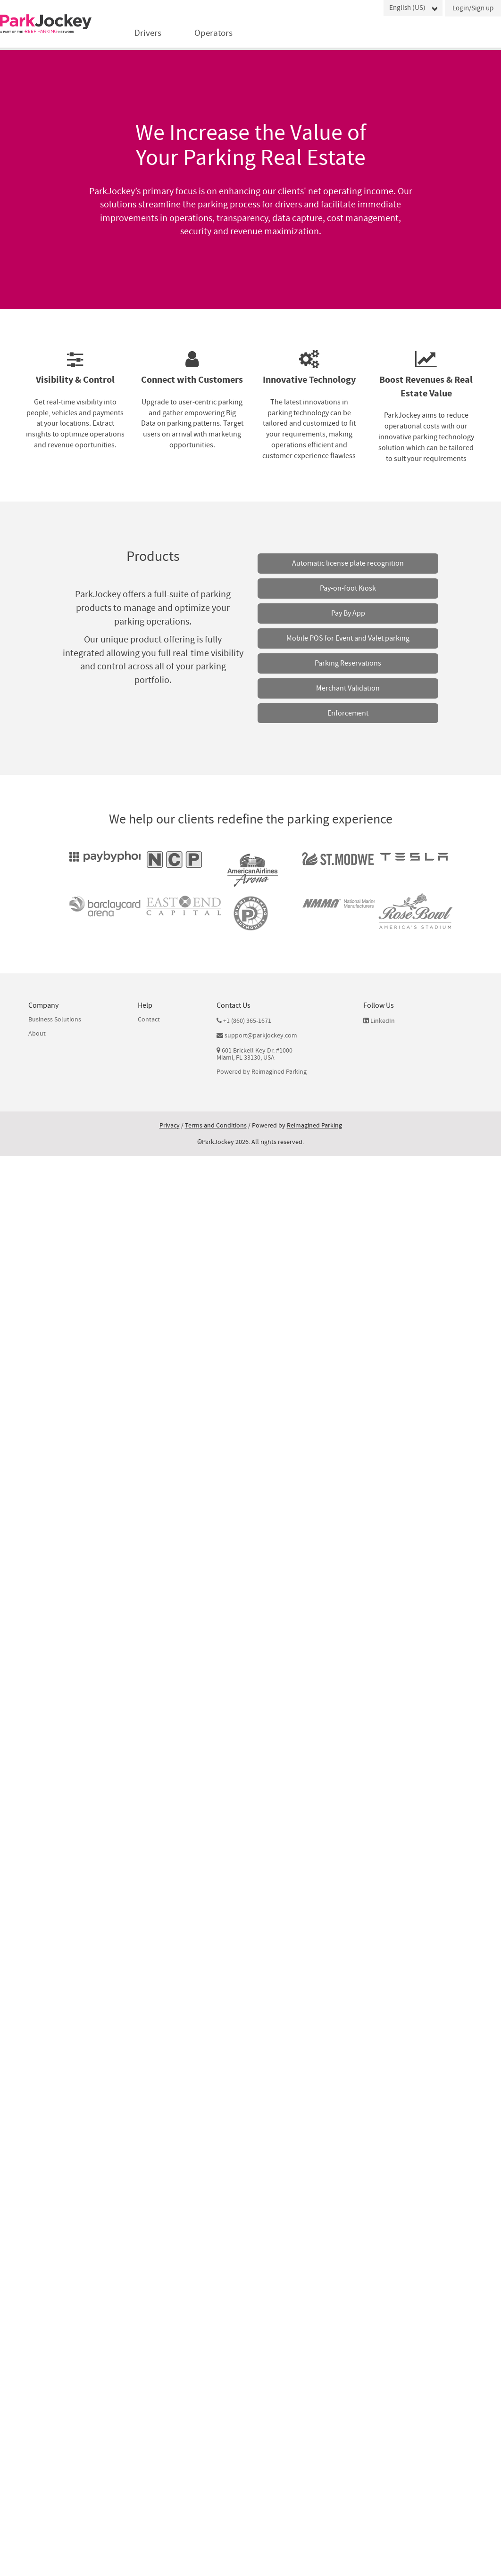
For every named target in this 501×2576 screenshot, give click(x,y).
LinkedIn (379, 1021)
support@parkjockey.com (261, 1035)
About (37, 1033)
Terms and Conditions (216, 1125)
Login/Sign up (472, 8)
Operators (213, 33)
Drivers (147, 33)
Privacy (169, 1125)
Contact (149, 1019)
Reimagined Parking (279, 1072)
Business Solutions (54, 1019)
